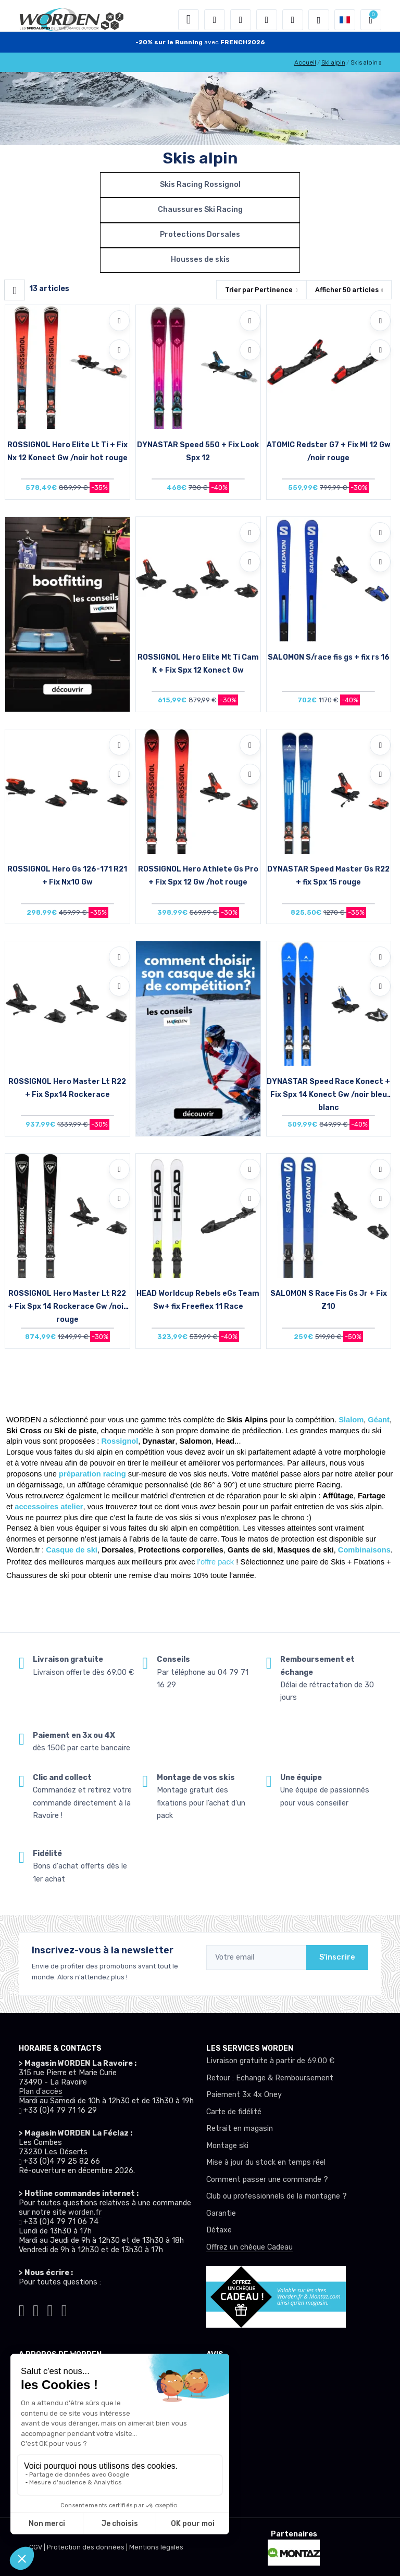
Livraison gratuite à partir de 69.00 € (270, 2060)
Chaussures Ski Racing (200, 209)
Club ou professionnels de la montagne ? (276, 2196)
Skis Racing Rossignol (200, 184)
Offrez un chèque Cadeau (249, 2247)
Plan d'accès (41, 2091)
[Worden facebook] (50, 2308)
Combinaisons (364, 1550)
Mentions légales (156, 2547)
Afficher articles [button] (347, 290)
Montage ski (227, 2145)
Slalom (351, 1420)
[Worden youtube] (64, 2308)
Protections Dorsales (200, 234)
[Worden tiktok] (21, 2308)
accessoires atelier (49, 1506)
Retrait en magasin (239, 2128)
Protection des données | (88, 2547)
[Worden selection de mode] (318, 19)
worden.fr (85, 2212)
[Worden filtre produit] (14, 290)
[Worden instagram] (36, 2308)
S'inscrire (337, 1957)
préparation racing (92, 1474)
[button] (214, 19)
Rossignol (120, 1441)
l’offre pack (215, 1562)
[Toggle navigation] (188, 19)
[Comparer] (119, 349)
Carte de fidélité (233, 2111)
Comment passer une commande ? (267, 2179)
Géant (379, 1420)
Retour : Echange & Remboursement (269, 2078)
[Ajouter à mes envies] (119, 320)
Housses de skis (200, 259)
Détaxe (219, 2230)
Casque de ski (71, 1550)
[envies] (266, 19)
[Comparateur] (292, 19)
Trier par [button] (259, 290)
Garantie (221, 2213)
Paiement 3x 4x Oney (244, 2094)
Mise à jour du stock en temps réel (266, 2162)
